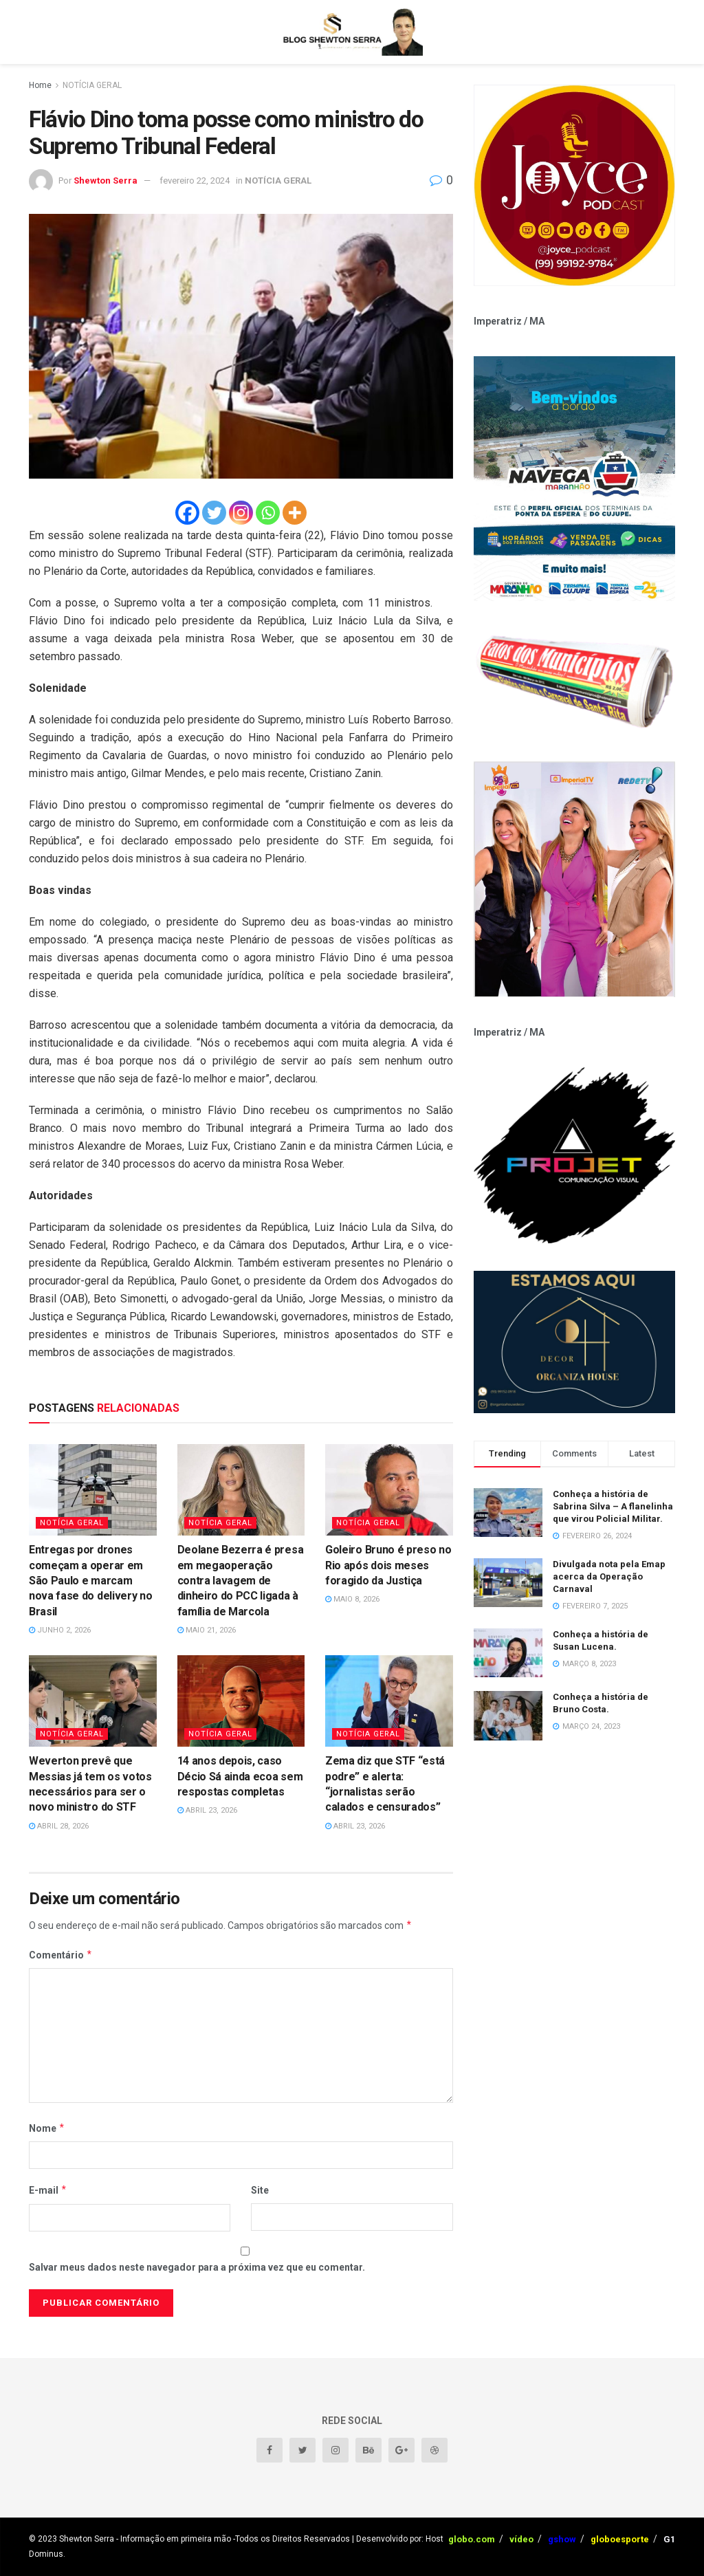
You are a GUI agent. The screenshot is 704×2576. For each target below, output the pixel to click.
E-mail (48, 2190)
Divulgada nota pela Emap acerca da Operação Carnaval (609, 1576)
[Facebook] (187, 513)
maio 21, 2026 (206, 1630)
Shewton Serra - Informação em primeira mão (145, 2539)
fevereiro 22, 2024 (195, 180)
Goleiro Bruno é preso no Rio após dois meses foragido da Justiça (388, 1565)
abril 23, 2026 (207, 1810)
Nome (47, 2128)
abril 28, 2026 (59, 1826)
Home (40, 85)
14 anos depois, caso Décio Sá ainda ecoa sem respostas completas (240, 1776)
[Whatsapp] (268, 513)
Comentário (61, 1955)
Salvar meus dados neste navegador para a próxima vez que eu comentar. (197, 2267)
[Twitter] (214, 513)
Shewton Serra (106, 180)
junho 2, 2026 (60, 1630)
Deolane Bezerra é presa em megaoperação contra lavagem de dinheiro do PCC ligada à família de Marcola (240, 1580)
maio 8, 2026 (352, 1599)
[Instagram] (241, 513)
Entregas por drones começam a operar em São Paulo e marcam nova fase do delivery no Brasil (90, 1580)
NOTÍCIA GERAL (92, 85)
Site (260, 2190)
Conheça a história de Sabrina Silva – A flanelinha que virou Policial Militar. (613, 1506)
